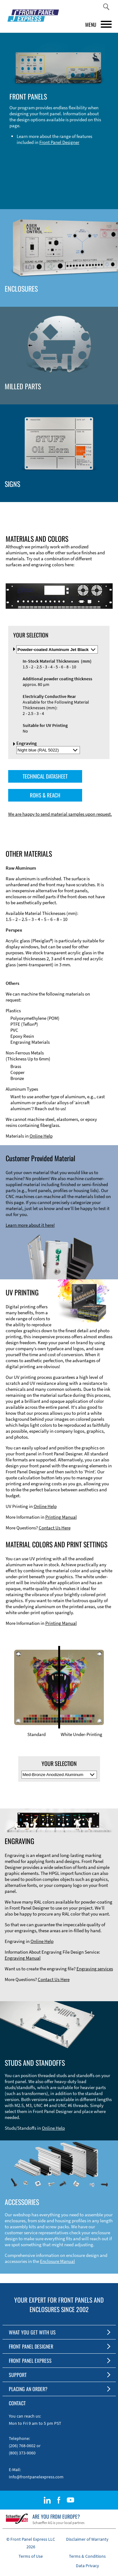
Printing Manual (61, 1517)
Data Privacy (87, 2565)
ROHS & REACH (45, 795)
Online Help (41, 1136)
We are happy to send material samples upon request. (60, 814)
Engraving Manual (23, 1958)
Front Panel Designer (59, 142)
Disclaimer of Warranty (87, 2539)
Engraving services (94, 1969)
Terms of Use (31, 2556)
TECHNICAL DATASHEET (45, 776)
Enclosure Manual (57, 2261)
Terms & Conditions (87, 2556)
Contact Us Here (54, 1528)
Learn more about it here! (30, 1225)
